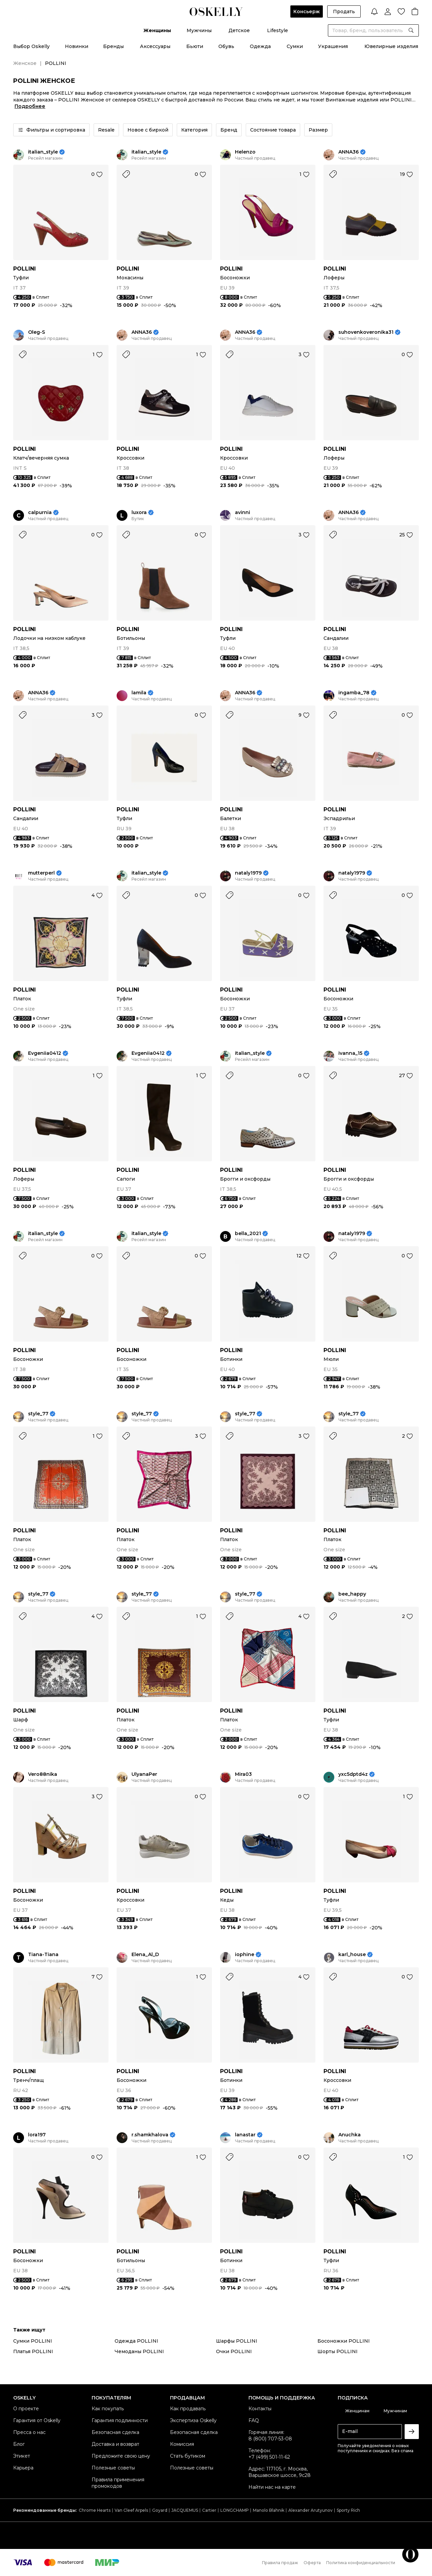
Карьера (23, 2468)
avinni (242, 512)
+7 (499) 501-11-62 (269, 2457)
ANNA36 (348, 152)
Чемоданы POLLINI (139, 2351)
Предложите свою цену (121, 2456)
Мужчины (199, 30)
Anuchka (349, 2135)
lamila (138, 693)
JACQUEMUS (184, 2510)
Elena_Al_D (145, 1954)
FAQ (253, 2420)
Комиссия (182, 2444)
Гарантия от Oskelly (37, 2420)
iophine (244, 1954)
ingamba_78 (353, 693)
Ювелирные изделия (391, 46)
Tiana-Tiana (43, 1954)
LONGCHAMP (234, 2510)
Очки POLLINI (234, 2351)
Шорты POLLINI (337, 2351)
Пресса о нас (29, 2432)
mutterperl (41, 873)
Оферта (312, 2562)
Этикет (21, 2456)
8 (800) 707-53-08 (270, 2439)
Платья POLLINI (33, 2351)
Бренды (113, 46)
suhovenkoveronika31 (365, 332)
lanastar (245, 2135)
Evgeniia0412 (44, 1053)
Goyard (159, 2510)
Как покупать (108, 2409)
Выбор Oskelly (31, 46)
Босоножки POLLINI (343, 2341)
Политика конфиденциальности (360, 2562)
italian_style (43, 152)
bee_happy (352, 1594)
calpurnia (40, 512)
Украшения (333, 46)
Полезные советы (113, 2468)
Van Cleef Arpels (131, 2510)
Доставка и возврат (115, 2444)
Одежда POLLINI (136, 2341)
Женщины (157, 30)
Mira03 (243, 1774)
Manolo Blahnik (268, 2510)
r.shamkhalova (149, 2135)
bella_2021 (248, 1233)
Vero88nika (42, 1774)
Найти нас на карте (272, 2487)
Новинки (76, 46)
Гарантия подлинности (120, 2420)
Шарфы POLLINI (236, 2341)
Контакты (259, 2409)
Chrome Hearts (95, 2510)
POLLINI (24, 268)
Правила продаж (280, 2562)
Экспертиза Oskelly (193, 2420)
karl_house (352, 1954)
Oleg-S (36, 332)
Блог (19, 2444)
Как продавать (188, 2409)
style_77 (38, 1414)
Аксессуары (155, 46)
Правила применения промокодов (118, 2483)
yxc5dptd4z (353, 1774)
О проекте (26, 2409)
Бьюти (194, 46)
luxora (139, 512)
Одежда (260, 46)
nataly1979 (248, 873)
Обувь (226, 46)
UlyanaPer (144, 1774)
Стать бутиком (187, 2456)
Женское (25, 63)
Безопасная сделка (115, 2432)
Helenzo (245, 152)
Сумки (295, 46)
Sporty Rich (348, 2510)
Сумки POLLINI (32, 2341)
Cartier (209, 2510)
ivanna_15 (350, 1053)
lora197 (37, 2135)
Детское (239, 30)
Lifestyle (277, 30)
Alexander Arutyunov (310, 2510)
